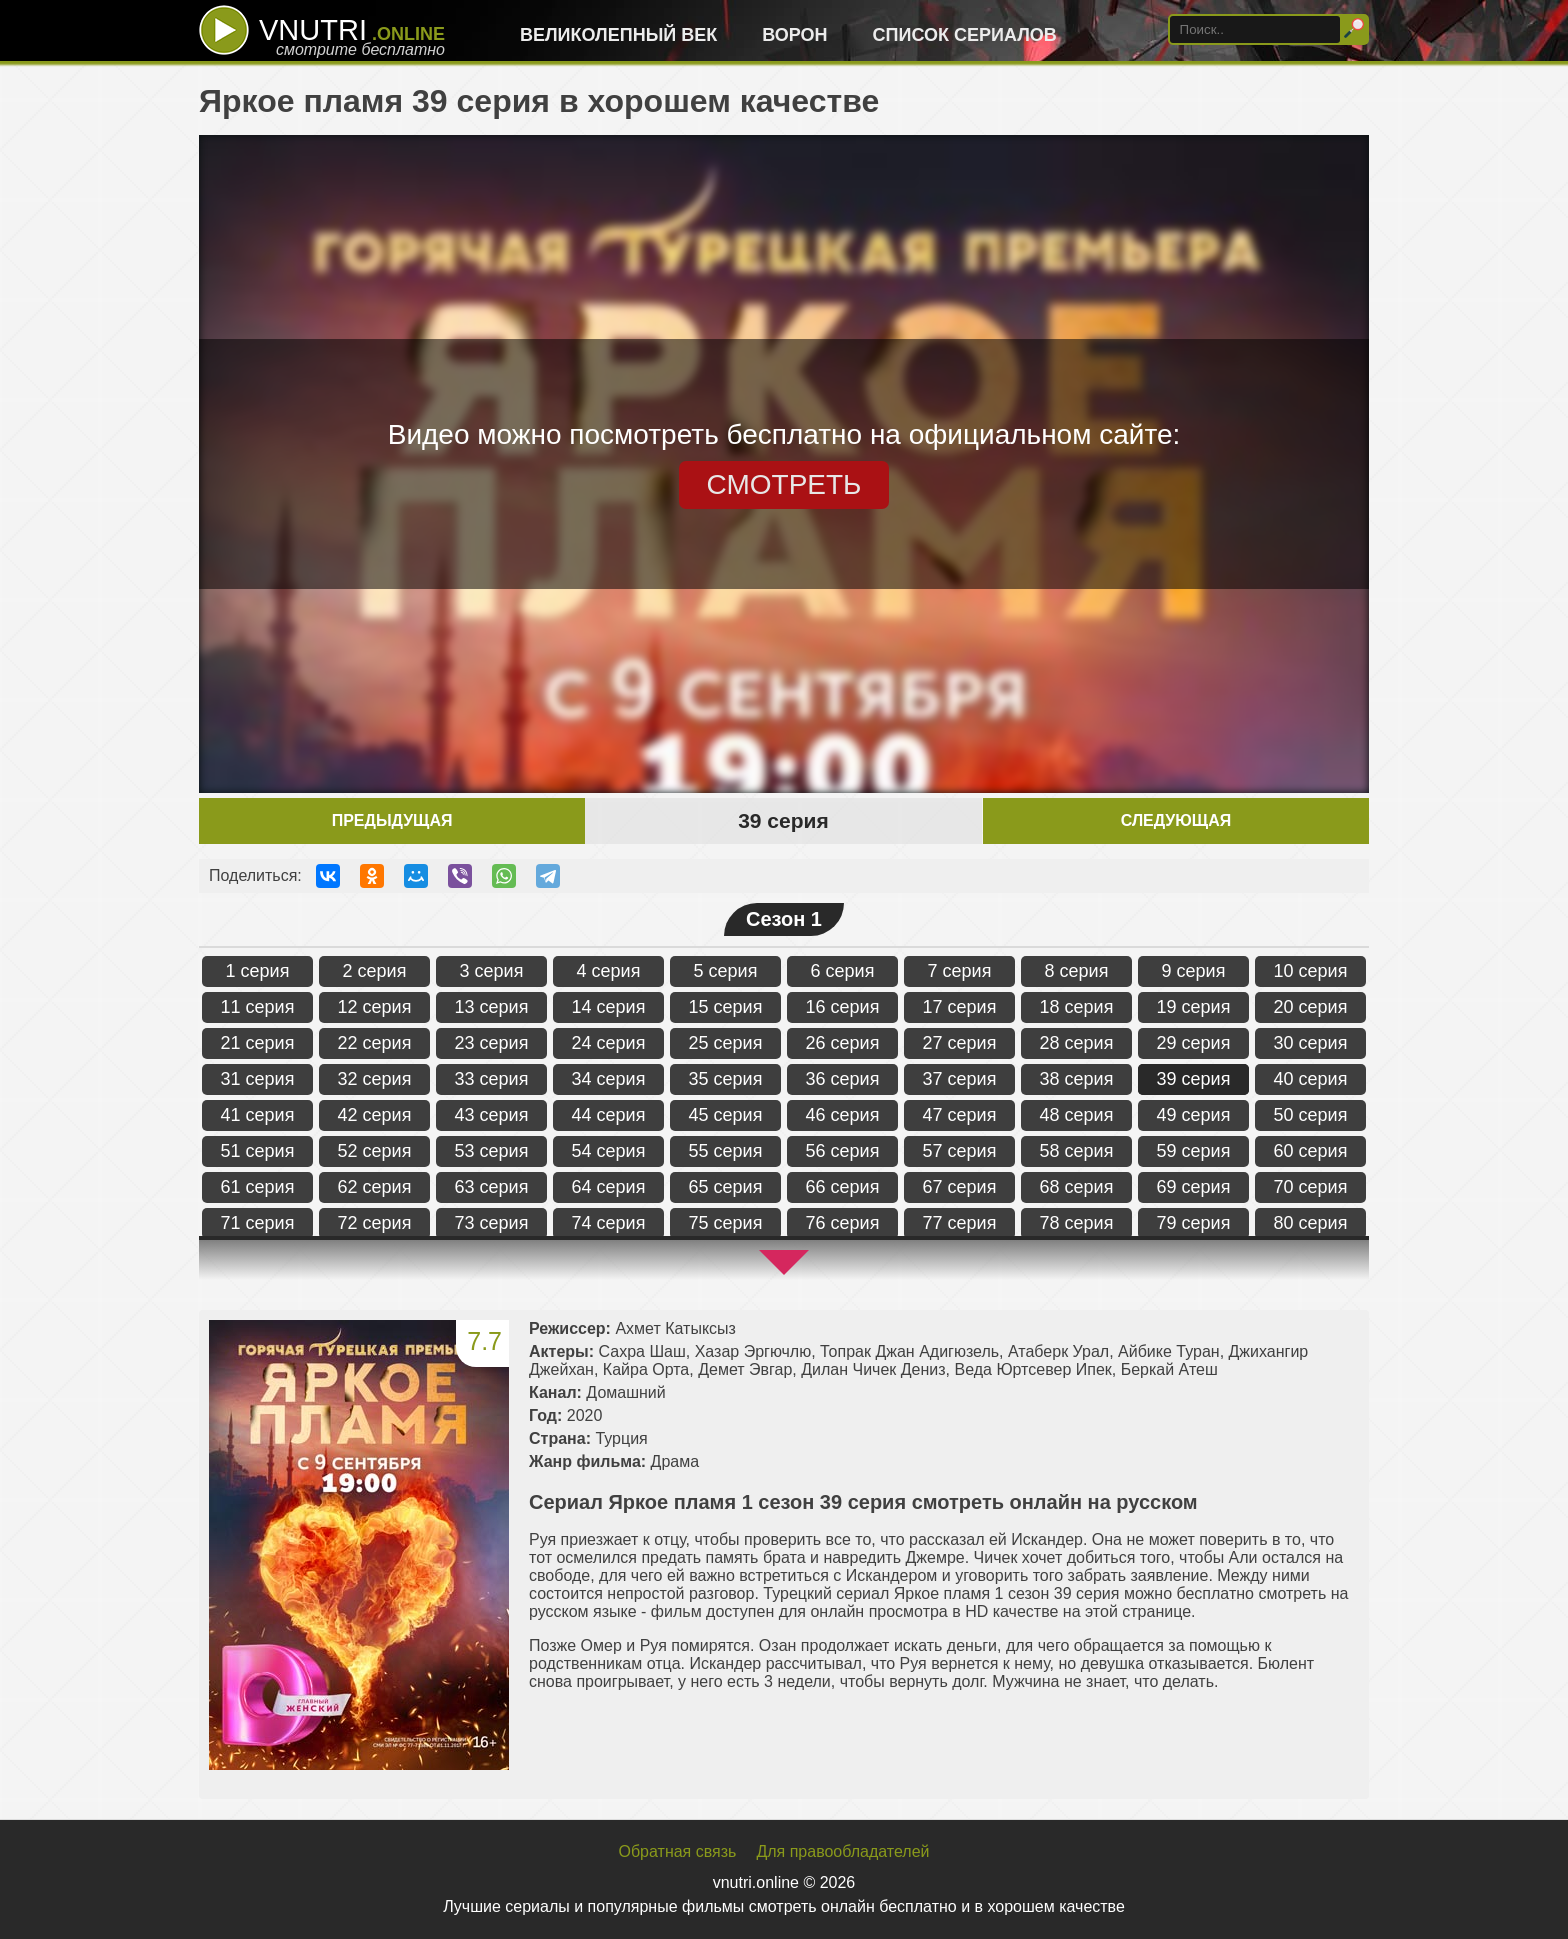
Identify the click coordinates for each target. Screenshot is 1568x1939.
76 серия (843, 1223)
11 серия (258, 1007)
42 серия (375, 1115)
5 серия (726, 971)
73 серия (492, 1223)
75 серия (726, 1223)
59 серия (1194, 1151)
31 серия (258, 1079)
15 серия (726, 1007)
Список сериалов (965, 35)
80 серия (1311, 1223)
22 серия (375, 1043)
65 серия (726, 1187)
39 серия (1194, 1079)
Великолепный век (618, 35)
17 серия (960, 1007)
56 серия (843, 1151)
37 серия (960, 1079)
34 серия (609, 1079)
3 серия (492, 971)
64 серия (609, 1187)
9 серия (1194, 971)
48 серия (1077, 1115)
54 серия (609, 1151)
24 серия (609, 1043)
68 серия (1077, 1187)
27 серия (960, 1043)
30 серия (1311, 1043)
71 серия (258, 1223)
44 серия (609, 1115)
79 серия (1194, 1223)
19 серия (1194, 1007)
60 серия (1311, 1151)
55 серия (726, 1151)
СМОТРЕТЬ (784, 484)
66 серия (843, 1187)
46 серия (843, 1115)
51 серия (258, 1151)
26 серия (843, 1043)
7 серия (960, 971)
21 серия (258, 1043)
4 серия (609, 971)
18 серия (1077, 1007)
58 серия (1077, 1151)
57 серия (960, 1151)
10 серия (1311, 971)
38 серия (1077, 1079)
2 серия (375, 971)
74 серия (609, 1223)
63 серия (492, 1187)
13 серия (492, 1007)
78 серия (1077, 1223)
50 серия (1311, 1115)
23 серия (492, 1043)
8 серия (1077, 971)
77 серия (960, 1223)
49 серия (1194, 1115)
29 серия (1194, 1043)
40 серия (1311, 1079)
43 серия (492, 1115)
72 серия (375, 1223)
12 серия (375, 1007)
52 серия (375, 1151)
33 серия (492, 1079)
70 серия (1311, 1187)
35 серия (726, 1079)
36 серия (843, 1079)
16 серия (843, 1007)
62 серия (375, 1187)
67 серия (960, 1187)
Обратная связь (678, 1851)
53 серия (492, 1151)
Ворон (794, 35)
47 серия (960, 1115)
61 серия (258, 1187)
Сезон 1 (784, 919)
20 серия (1311, 1007)
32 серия (375, 1079)
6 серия (843, 971)
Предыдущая (392, 820)
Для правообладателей (842, 1851)
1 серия (258, 971)
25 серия (726, 1043)
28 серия (1077, 1043)
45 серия (726, 1115)
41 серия (258, 1115)
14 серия (609, 1007)
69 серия (1194, 1187)
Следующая (1176, 820)
